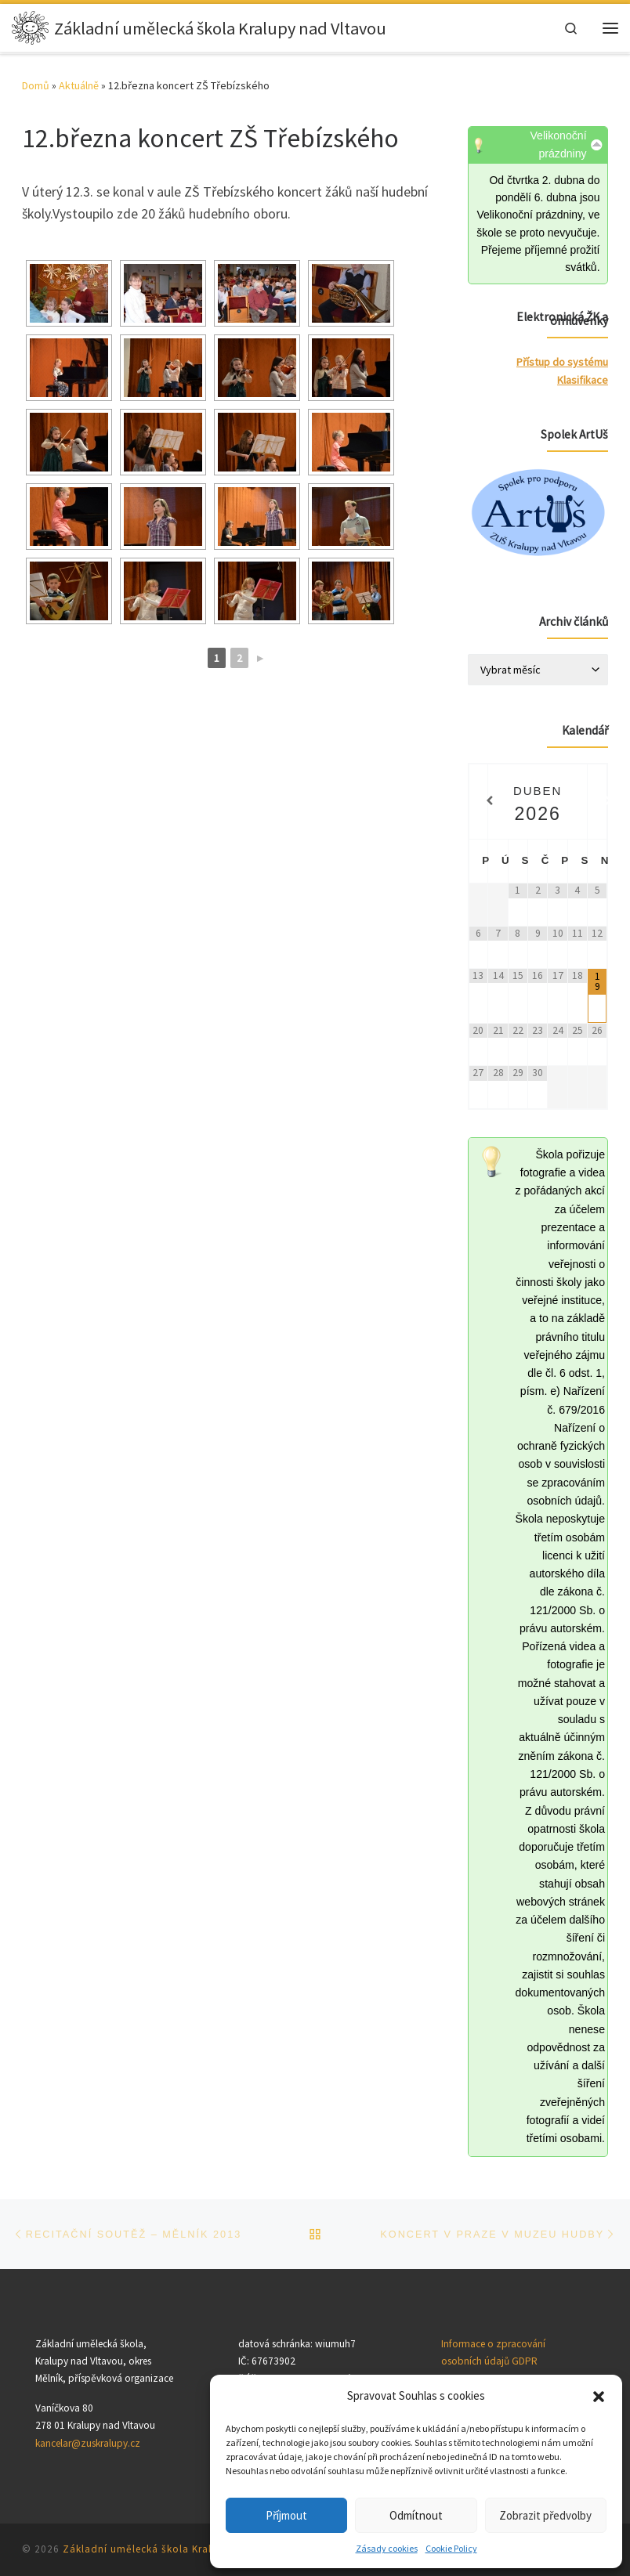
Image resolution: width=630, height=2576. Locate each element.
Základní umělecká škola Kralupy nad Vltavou (178, 2549)
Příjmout (286, 2515)
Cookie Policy (451, 2548)
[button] (598, 2396)
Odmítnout (416, 2515)
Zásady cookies (387, 2548)
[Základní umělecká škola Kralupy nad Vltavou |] (31, 28)
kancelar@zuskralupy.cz (87, 2443)
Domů (35, 85)
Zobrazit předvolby (545, 2515)
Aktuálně (79, 85)
